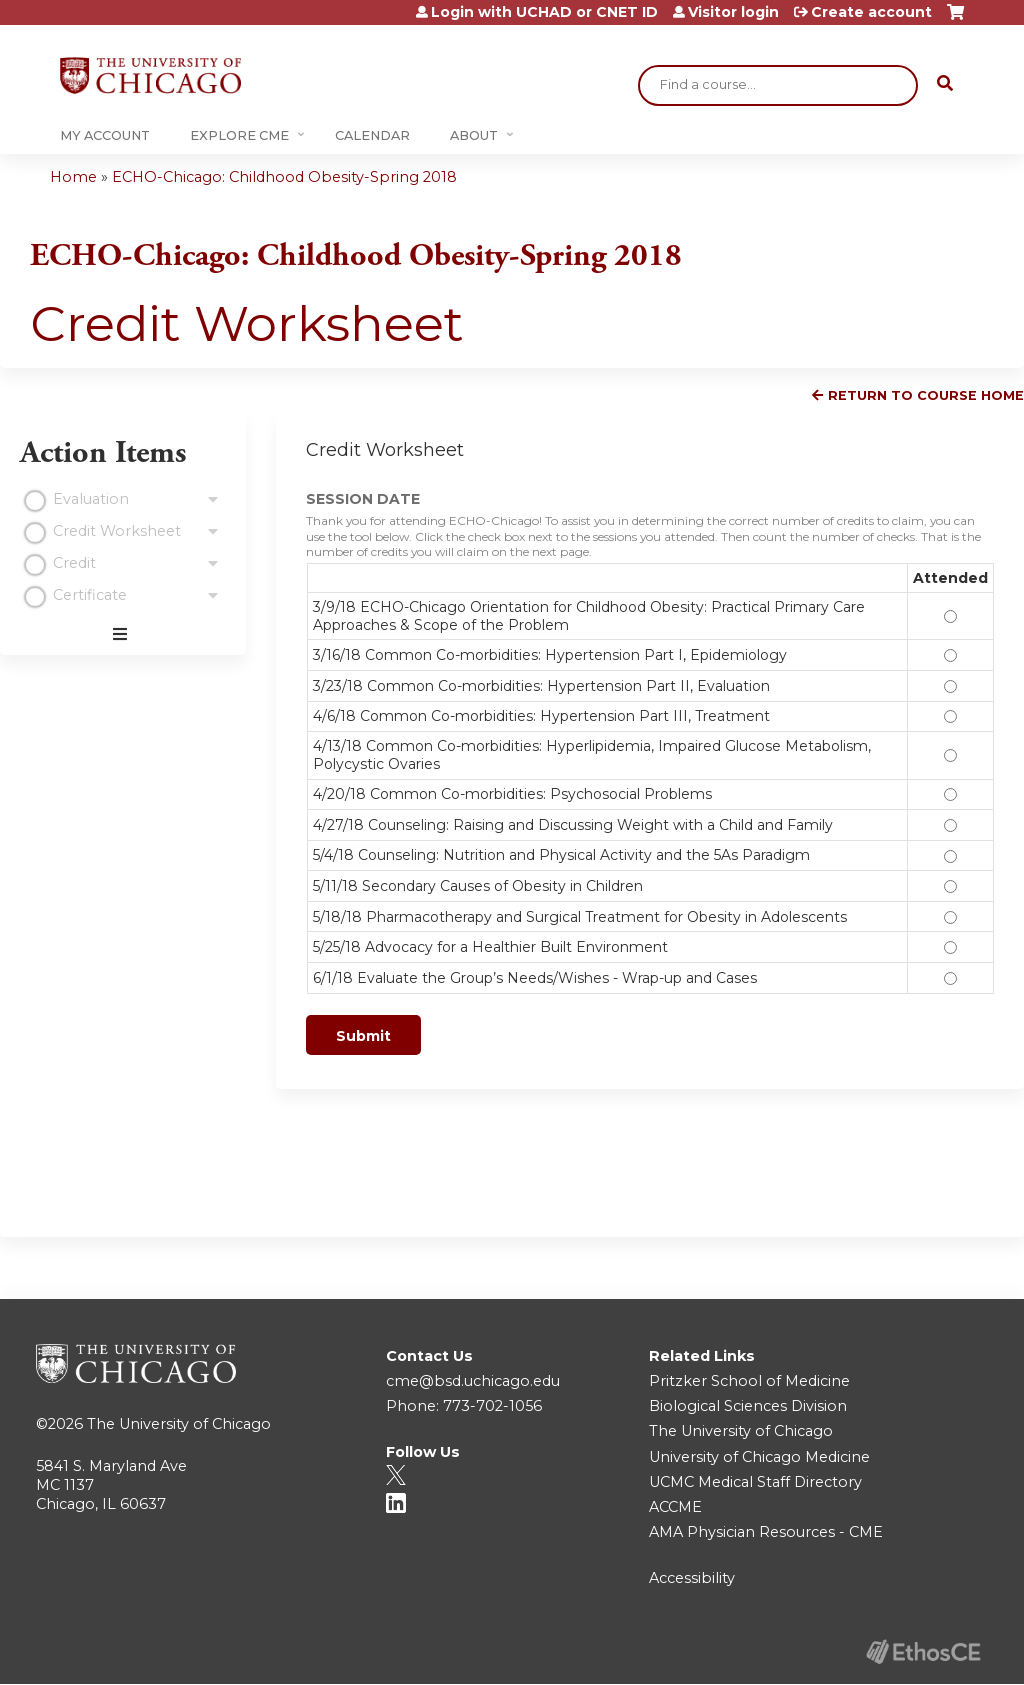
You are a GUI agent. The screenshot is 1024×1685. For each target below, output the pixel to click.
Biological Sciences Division (748, 1406)
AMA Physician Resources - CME (766, 1532)
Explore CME (239, 135)
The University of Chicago (179, 1424)
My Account (105, 135)
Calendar (372, 135)
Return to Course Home (926, 395)
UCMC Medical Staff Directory (755, 1482)
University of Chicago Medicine (759, 1457)
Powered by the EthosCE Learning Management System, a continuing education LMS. (923, 1651)
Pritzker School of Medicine (749, 1381)
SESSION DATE (363, 499)
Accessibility (692, 1578)
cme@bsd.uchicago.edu (473, 1381)
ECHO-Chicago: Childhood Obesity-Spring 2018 (284, 177)
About (474, 135)
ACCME (675, 1507)
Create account (871, 12)
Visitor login (733, 12)
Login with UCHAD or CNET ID (544, 12)
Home (73, 177)
